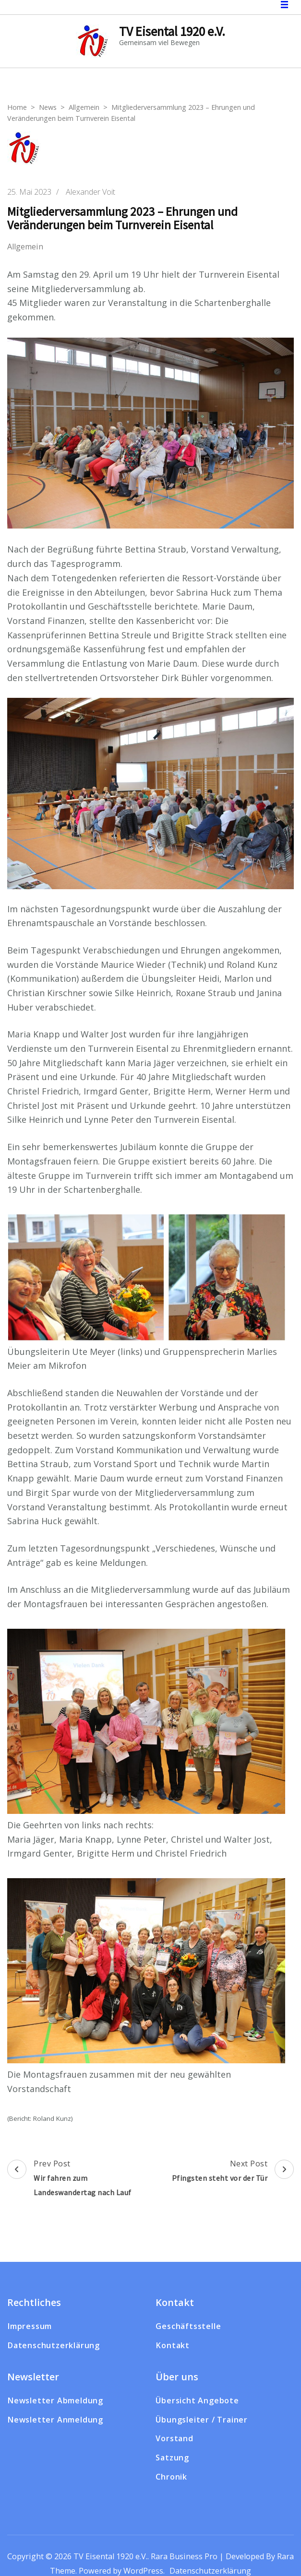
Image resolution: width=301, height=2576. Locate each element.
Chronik (171, 2476)
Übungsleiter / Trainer (202, 2419)
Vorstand (174, 2438)
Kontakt (173, 2345)
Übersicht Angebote (197, 2400)
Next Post (233, 2171)
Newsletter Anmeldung (55, 2419)
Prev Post (77, 2179)
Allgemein (25, 246)
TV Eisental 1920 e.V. (172, 31)
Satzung (172, 2457)
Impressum (29, 2326)
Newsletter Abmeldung (55, 2400)
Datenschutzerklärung (53, 2345)
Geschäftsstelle (188, 2326)
